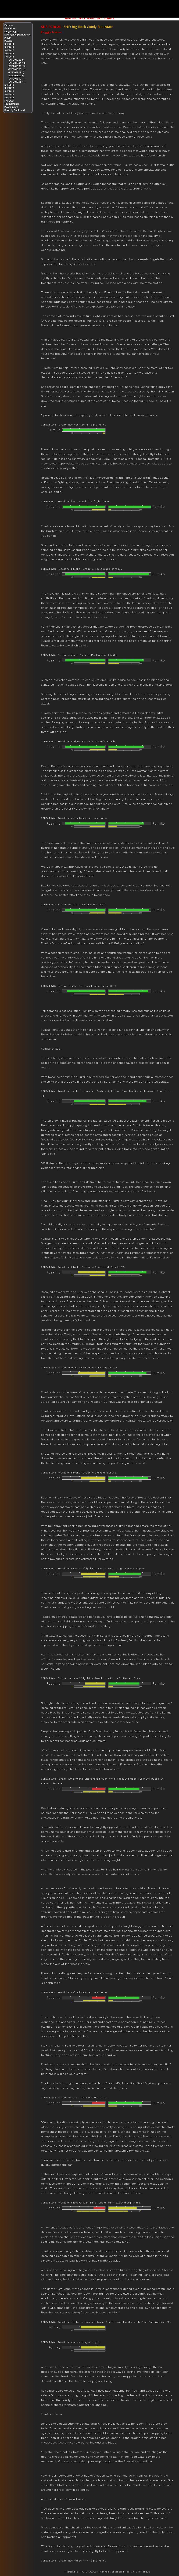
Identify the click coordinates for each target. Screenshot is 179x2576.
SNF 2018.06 (50, 27)
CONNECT (109, 18)
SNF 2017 (9, 53)
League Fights (11, 31)
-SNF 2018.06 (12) (16, 69)
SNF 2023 (9, 97)
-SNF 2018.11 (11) (16, 81)
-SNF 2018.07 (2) (16, 72)
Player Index (11, 107)
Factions (8, 25)
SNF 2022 (9, 94)
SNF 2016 (9, 50)
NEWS (68, 18)
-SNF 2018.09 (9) (16, 75)
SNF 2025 (9, 100)
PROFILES (91, 18)
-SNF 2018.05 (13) (16, 66)
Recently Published (14, 110)
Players (8, 40)
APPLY (82, 18)
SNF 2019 (9, 85)
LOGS (99, 18)
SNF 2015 (9, 47)
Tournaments (11, 103)
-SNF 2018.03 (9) (16, 59)
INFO (74, 18)
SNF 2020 (9, 88)
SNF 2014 (9, 44)
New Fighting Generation (17, 34)
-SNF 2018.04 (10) (16, 63)
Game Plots (10, 28)
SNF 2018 (9, 56)
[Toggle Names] (51, 32)
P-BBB (7, 37)
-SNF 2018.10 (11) (16, 78)
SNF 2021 (9, 91)
